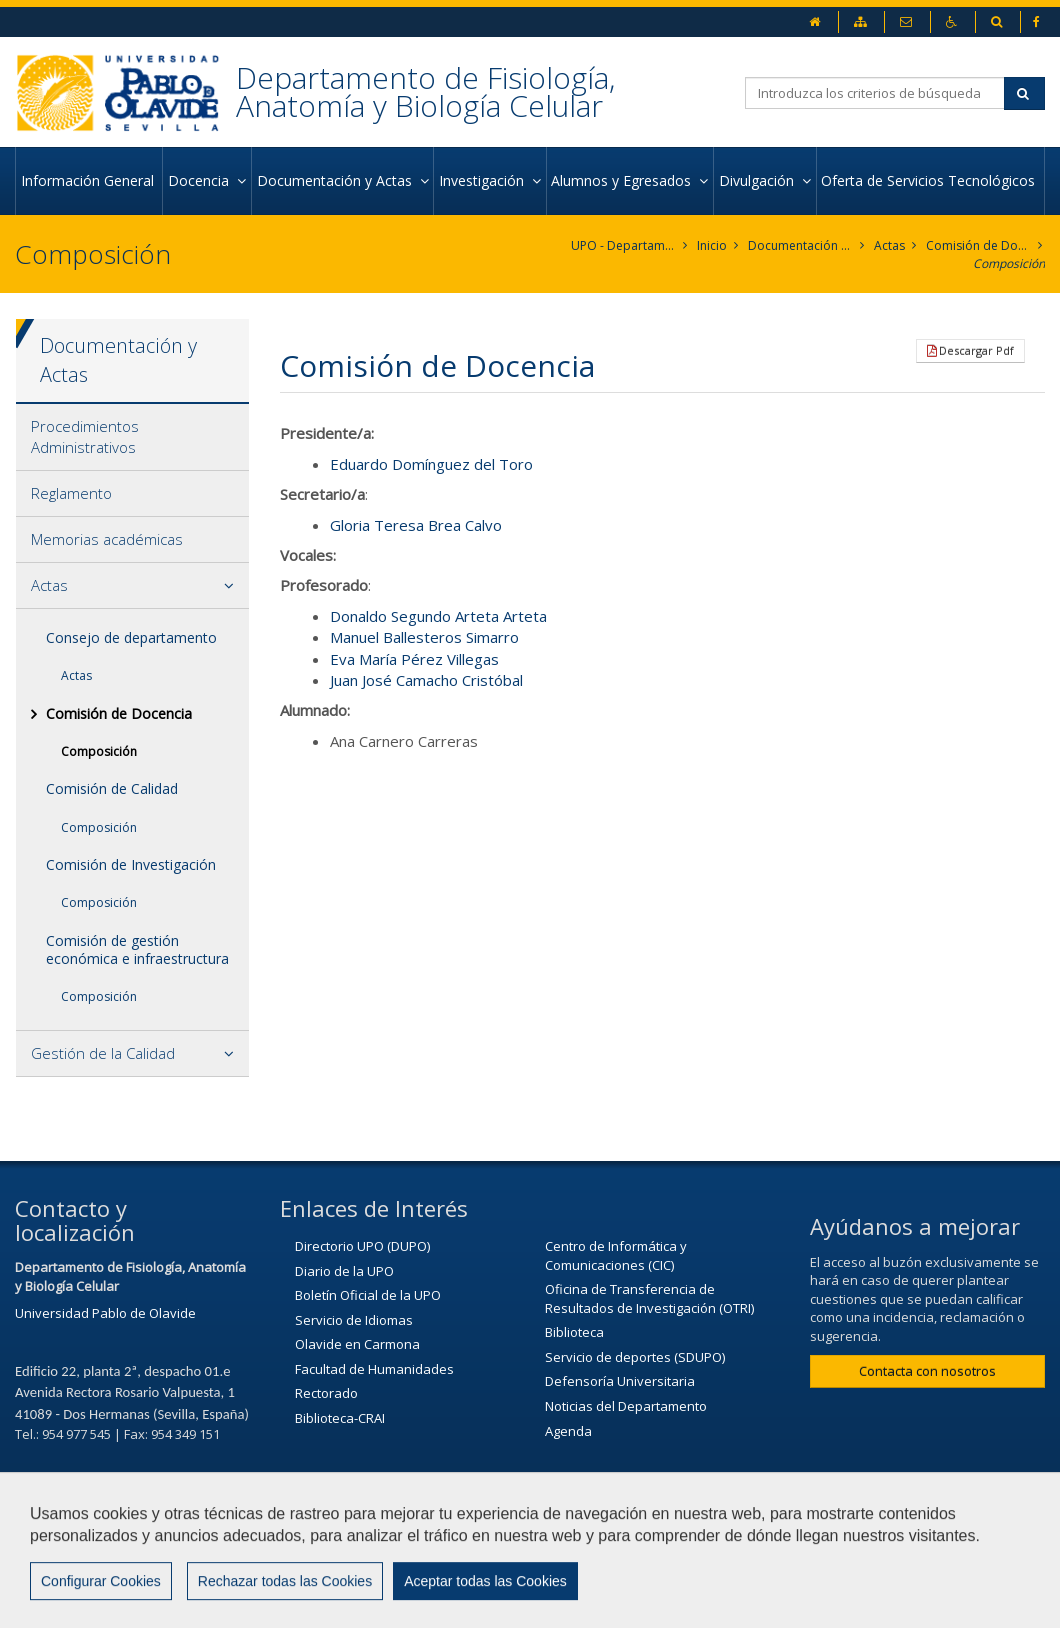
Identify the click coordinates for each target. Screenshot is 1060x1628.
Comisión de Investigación (131, 864)
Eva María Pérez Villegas (414, 659)
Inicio (712, 245)
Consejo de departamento (131, 637)
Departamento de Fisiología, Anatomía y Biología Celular (425, 91)
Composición (1009, 263)
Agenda (568, 1431)
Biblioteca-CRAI (340, 1418)
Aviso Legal (744, 1555)
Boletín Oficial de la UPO (368, 1295)
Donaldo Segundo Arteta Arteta (438, 616)
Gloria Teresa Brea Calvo (416, 525)
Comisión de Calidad (112, 788)
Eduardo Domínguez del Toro (431, 464)
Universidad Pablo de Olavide (105, 1313)
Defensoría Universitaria (620, 1381)
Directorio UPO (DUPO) (362, 1246)
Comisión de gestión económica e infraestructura (137, 949)
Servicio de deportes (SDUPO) (635, 1357)
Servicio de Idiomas (354, 1320)
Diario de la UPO (344, 1271)
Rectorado (326, 1393)
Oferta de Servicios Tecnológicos (930, 180)
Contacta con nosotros (927, 1371)
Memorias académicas (107, 539)
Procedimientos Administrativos (85, 436)
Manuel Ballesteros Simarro (424, 637)
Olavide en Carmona (357, 1344)
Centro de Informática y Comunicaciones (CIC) (616, 1255)
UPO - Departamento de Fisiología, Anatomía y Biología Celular (623, 245)
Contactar (637, 1555)
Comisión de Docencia (978, 245)
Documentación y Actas (800, 245)
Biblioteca (574, 1332)
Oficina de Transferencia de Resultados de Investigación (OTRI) (649, 1298)
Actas (889, 245)
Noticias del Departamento (626, 1406)
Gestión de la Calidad (103, 1053)
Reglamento (71, 493)
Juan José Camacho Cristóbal (426, 680)
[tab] (132, 437)
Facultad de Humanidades (374, 1369)
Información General (89, 180)
